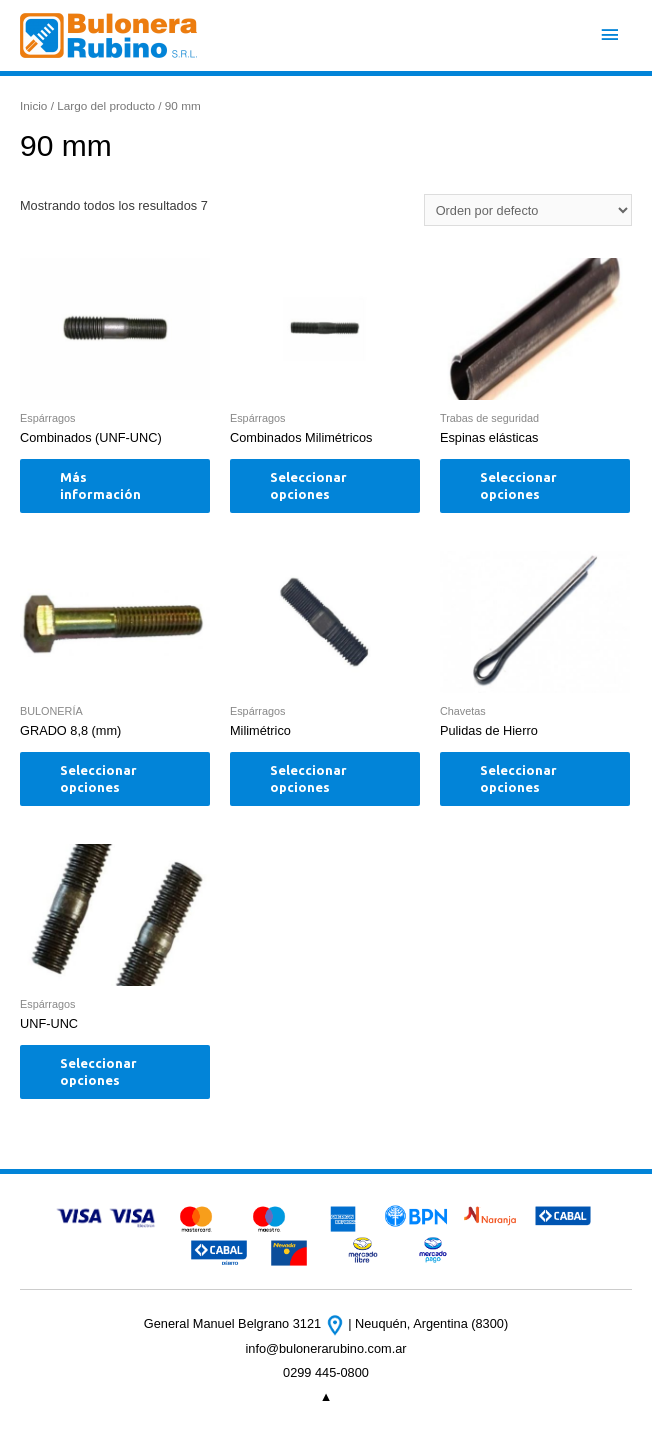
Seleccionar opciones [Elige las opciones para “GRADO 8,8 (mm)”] (98, 778)
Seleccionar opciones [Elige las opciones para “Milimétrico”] (308, 778)
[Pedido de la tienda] (528, 210)
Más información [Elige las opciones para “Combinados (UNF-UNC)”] (100, 485)
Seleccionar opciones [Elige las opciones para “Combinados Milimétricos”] (308, 485)
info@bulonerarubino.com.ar (325, 1348)
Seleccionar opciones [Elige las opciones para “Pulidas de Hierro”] (518, 778)
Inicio (33, 105)
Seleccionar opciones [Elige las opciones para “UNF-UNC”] (98, 1071)
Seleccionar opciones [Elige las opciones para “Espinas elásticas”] (518, 485)
